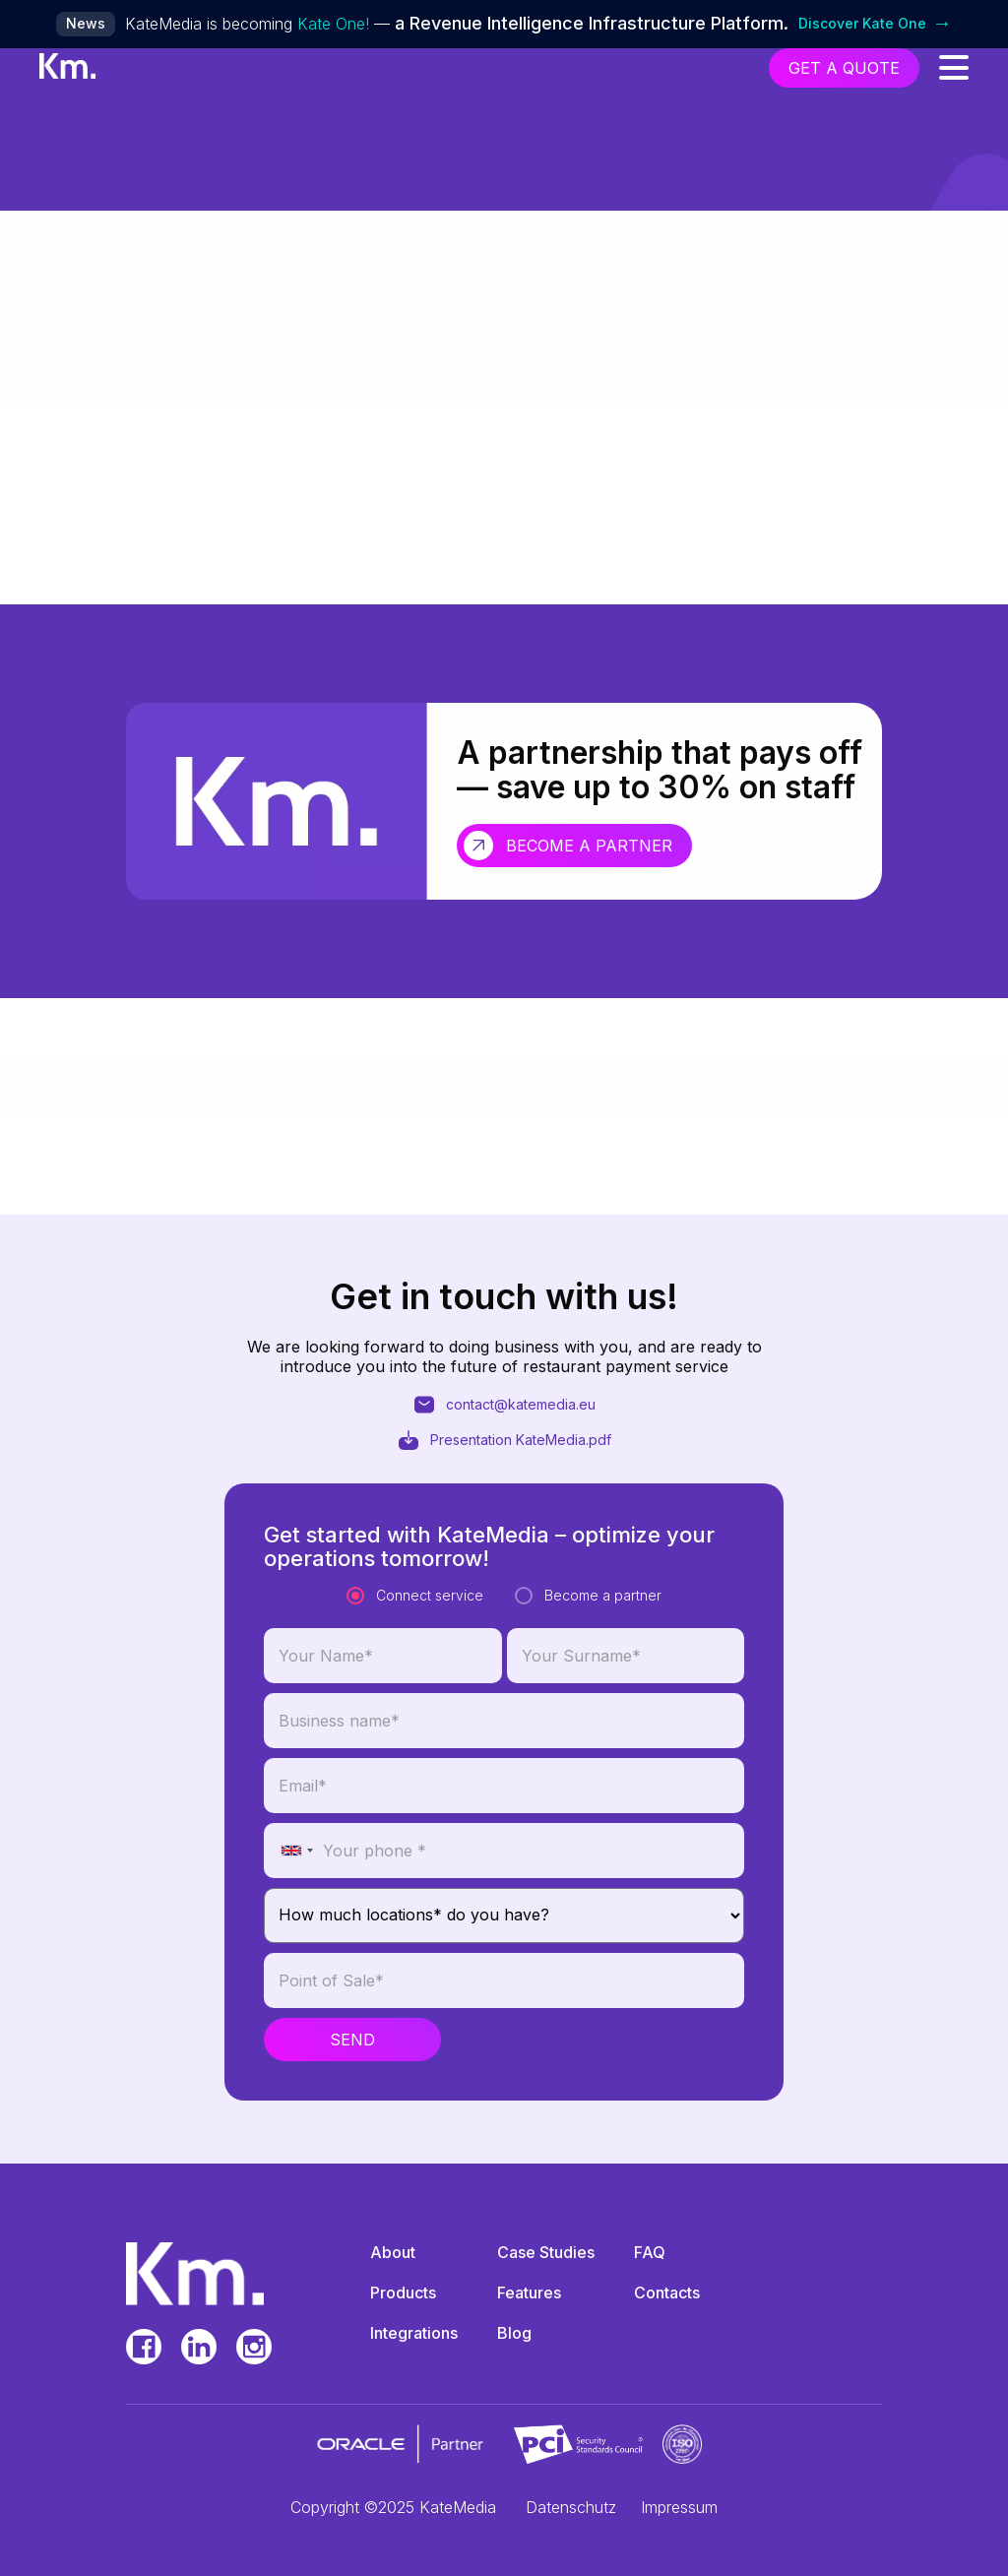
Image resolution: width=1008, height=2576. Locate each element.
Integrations (414, 2333)
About (392, 2252)
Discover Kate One (875, 23)
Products (403, 2292)
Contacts (667, 2292)
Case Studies (546, 2252)
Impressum (679, 2507)
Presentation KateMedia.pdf (504, 1446)
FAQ (649, 2252)
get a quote (844, 68)
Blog (514, 2333)
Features (529, 2292)
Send (352, 2050)
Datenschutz (571, 2507)
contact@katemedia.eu (504, 1410)
